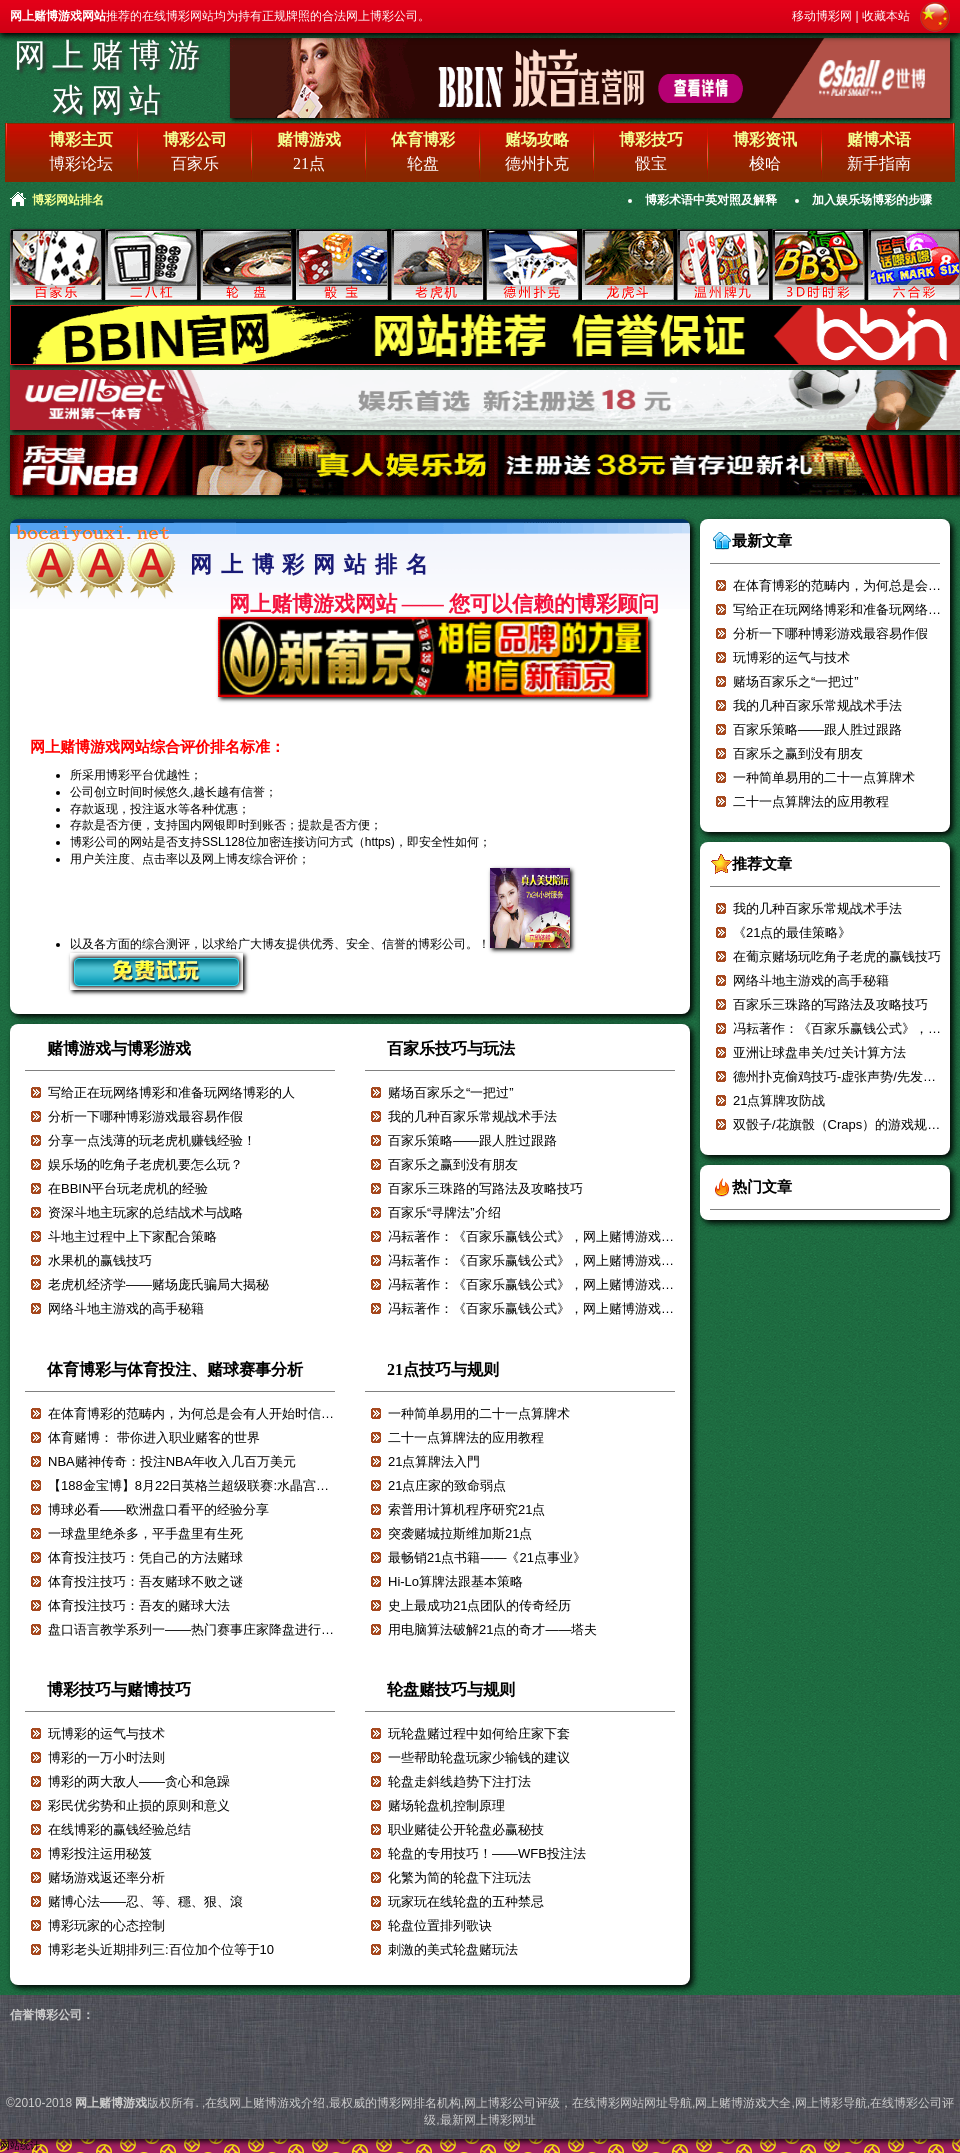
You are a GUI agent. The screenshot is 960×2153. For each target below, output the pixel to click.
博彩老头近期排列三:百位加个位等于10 (161, 1949)
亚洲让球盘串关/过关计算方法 (819, 1052)
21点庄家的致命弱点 (447, 1485)
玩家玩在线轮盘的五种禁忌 (466, 1901)
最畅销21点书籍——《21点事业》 (487, 1557)
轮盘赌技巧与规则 (451, 1689)
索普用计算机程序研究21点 (466, 1509)
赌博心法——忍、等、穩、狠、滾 (145, 1901)
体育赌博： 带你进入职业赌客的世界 (154, 1437)
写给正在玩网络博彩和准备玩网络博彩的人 (171, 1092)
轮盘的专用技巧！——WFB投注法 (487, 1853)
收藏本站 (886, 16)
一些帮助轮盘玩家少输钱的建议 (479, 1757)
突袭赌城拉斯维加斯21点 (460, 1533)
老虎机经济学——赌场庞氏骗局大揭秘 (158, 1284)
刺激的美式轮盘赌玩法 (453, 1949)
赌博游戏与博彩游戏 (119, 1048)
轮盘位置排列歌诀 (440, 1925)
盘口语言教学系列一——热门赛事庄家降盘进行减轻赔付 (210, 1629)
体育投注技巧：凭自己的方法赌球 (145, 1557)
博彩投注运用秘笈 (100, 1853)
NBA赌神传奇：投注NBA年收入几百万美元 (172, 1461)
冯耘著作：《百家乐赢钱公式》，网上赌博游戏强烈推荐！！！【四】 (589, 1308)
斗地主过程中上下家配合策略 (132, 1236)
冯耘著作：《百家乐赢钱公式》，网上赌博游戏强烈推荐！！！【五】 (589, 1284)
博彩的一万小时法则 (106, 1757)
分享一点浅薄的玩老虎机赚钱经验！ (152, 1140)
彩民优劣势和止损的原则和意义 (139, 1805)
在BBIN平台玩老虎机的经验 (128, 1188)
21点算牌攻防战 (779, 1100)
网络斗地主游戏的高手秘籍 (126, 1308)
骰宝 (651, 163)
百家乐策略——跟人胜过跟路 (472, 1140)
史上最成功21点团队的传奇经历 (479, 1605)
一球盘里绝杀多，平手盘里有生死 (145, 1533)
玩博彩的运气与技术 (106, 1733)
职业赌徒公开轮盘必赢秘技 (466, 1829)
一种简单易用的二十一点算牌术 (479, 1413)
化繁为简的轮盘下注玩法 (459, 1877)
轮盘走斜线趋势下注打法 (459, 1781)
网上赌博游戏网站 (110, 77)
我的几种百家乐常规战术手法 (472, 1116)
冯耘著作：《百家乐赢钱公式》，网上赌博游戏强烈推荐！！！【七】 (589, 1236)
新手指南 (879, 163)
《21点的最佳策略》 (792, 932)
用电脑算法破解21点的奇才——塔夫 (492, 1629)
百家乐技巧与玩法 (451, 1048)
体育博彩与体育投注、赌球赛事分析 (175, 1369)
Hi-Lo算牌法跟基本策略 (455, 1581)
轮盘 (423, 163)
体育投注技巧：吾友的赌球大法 (139, 1605)
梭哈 (765, 163)
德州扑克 (537, 163)
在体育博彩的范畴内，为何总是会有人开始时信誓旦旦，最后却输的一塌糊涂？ (275, 1413)
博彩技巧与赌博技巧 (119, 1689)
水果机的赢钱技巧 (100, 1260)
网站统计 (20, 2145)
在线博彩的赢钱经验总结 (119, 1829)
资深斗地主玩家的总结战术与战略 (145, 1212)
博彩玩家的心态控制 (106, 1925)
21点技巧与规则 (443, 1369)
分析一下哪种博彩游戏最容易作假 (145, 1116)
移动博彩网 (822, 16)
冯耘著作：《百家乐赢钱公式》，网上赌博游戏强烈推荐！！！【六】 (589, 1260)
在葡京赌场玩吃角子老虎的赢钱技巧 (837, 956)
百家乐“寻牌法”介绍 (444, 1212)
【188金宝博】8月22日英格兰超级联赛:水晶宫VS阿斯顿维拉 (223, 1485)
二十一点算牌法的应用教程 (466, 1437)
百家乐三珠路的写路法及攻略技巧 (485, 1188)
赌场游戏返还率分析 (106, 1877)
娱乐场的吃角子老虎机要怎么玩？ (145, 1164)
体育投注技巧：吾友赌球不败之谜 (145, 1581)
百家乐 (195, 163)
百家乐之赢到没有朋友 (453, 1164)
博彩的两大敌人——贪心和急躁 (139, 1781)
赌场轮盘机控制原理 (446, 1805)
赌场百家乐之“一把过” (451, 1092)
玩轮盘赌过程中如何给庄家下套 (479, 1733)
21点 (309, 163)
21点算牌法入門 (434, 1461)
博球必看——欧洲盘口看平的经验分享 (158, 1509)
